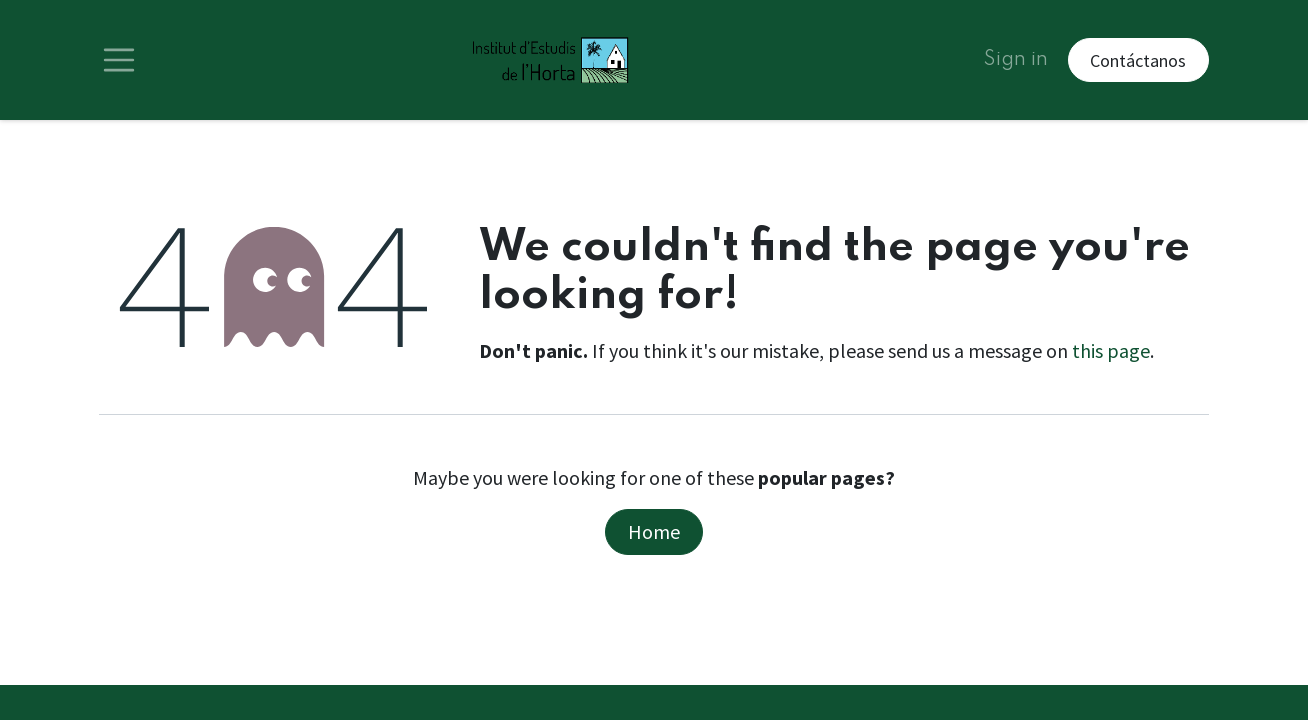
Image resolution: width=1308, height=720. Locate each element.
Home (654, 531)
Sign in (1016, 60)
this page (1111, 350)
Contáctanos (1138, 60)
